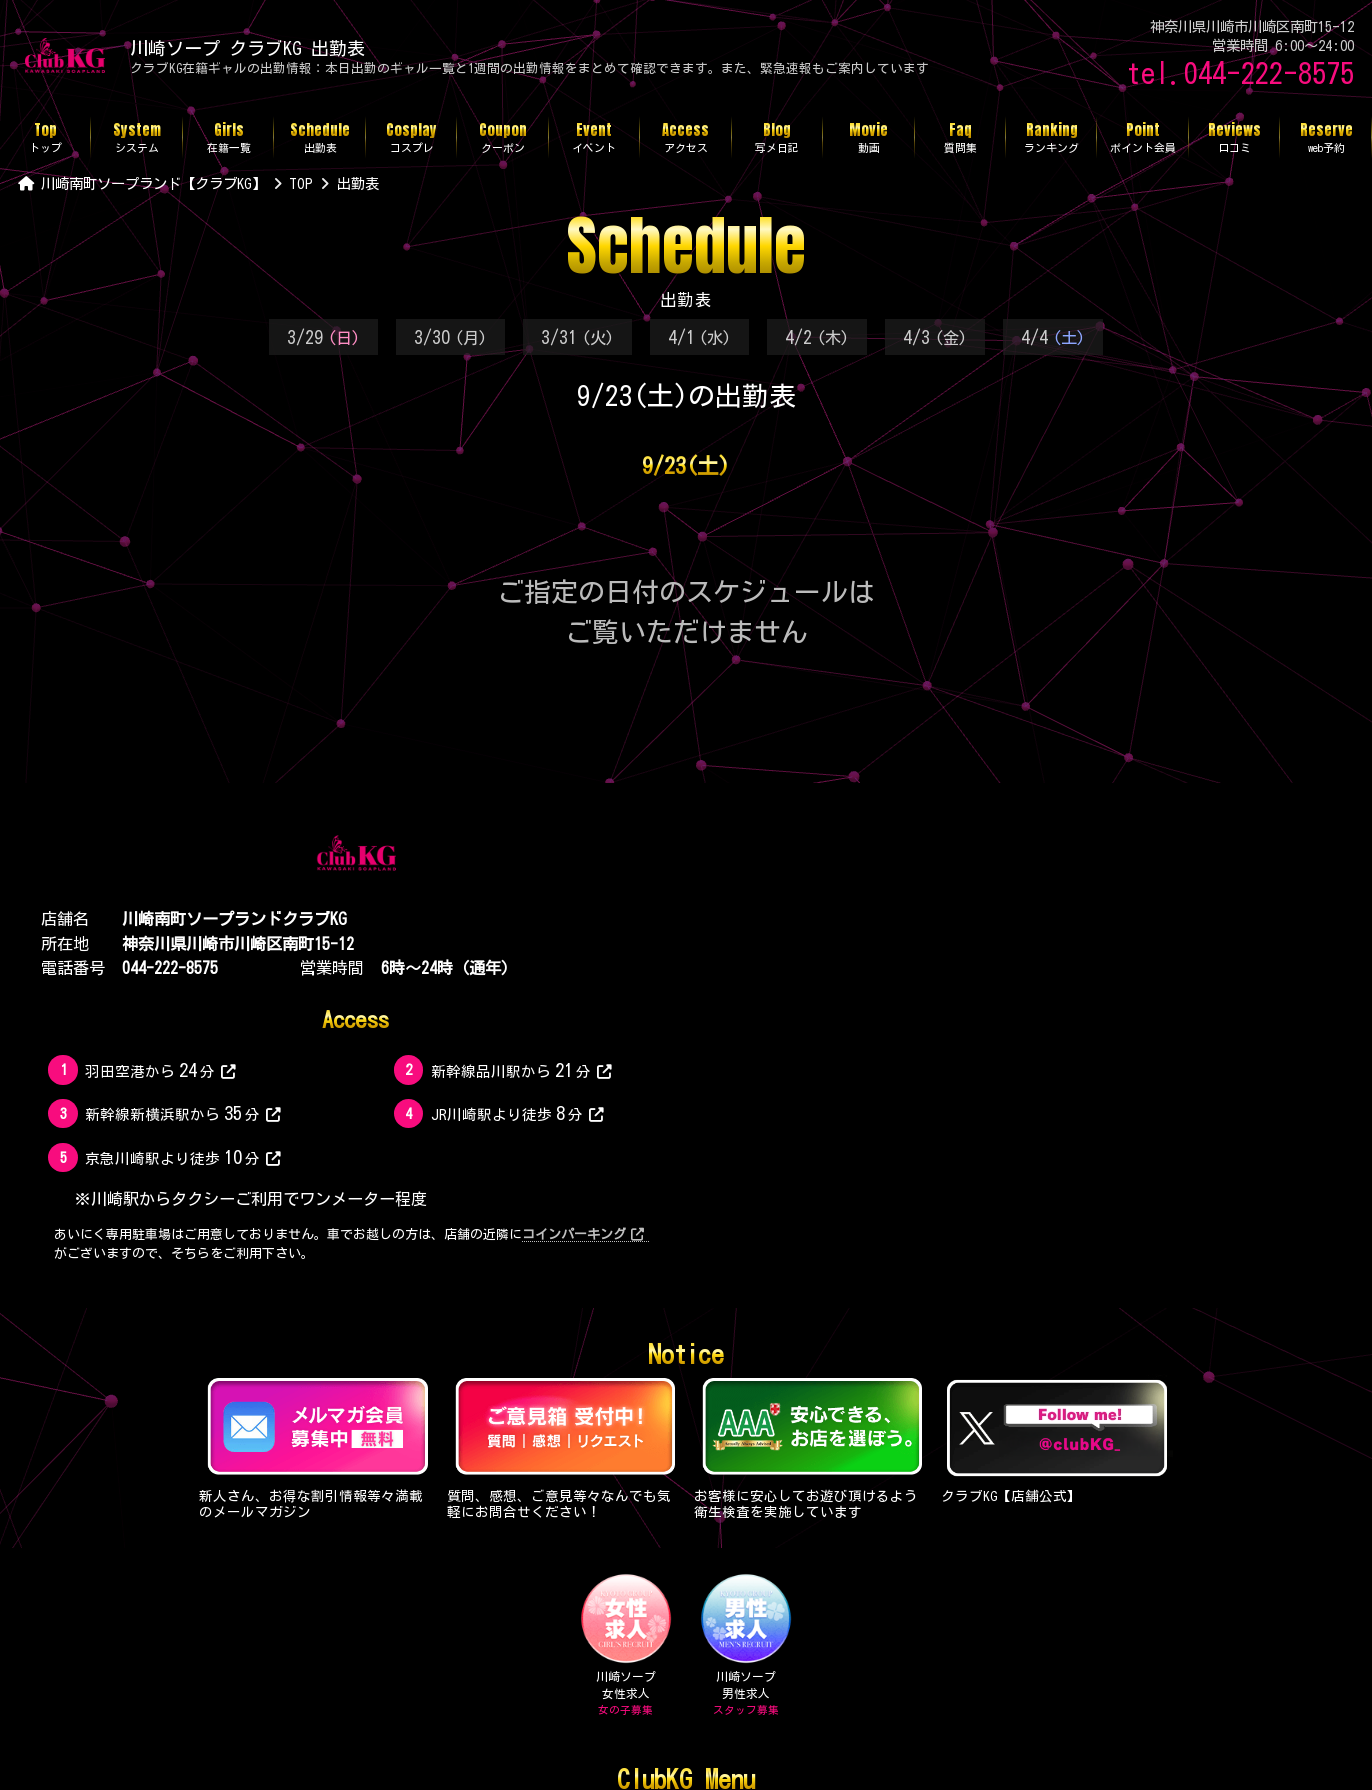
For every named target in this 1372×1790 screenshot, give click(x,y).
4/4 (1053, 337)
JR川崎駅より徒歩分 (517, 1113)
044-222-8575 (170, 968)
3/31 (577, 337)
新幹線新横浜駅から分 (183, 1113)
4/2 (817, 337)
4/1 (700, 337)
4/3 (935, 337)
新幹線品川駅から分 (521, 1070)
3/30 (450, 337)
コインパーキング (583, 1234)
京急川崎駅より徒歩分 (183, 1157)
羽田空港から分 (160, 1070)
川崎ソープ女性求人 (625, 1645)
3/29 (323, 337)
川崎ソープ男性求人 (746, 1645)
